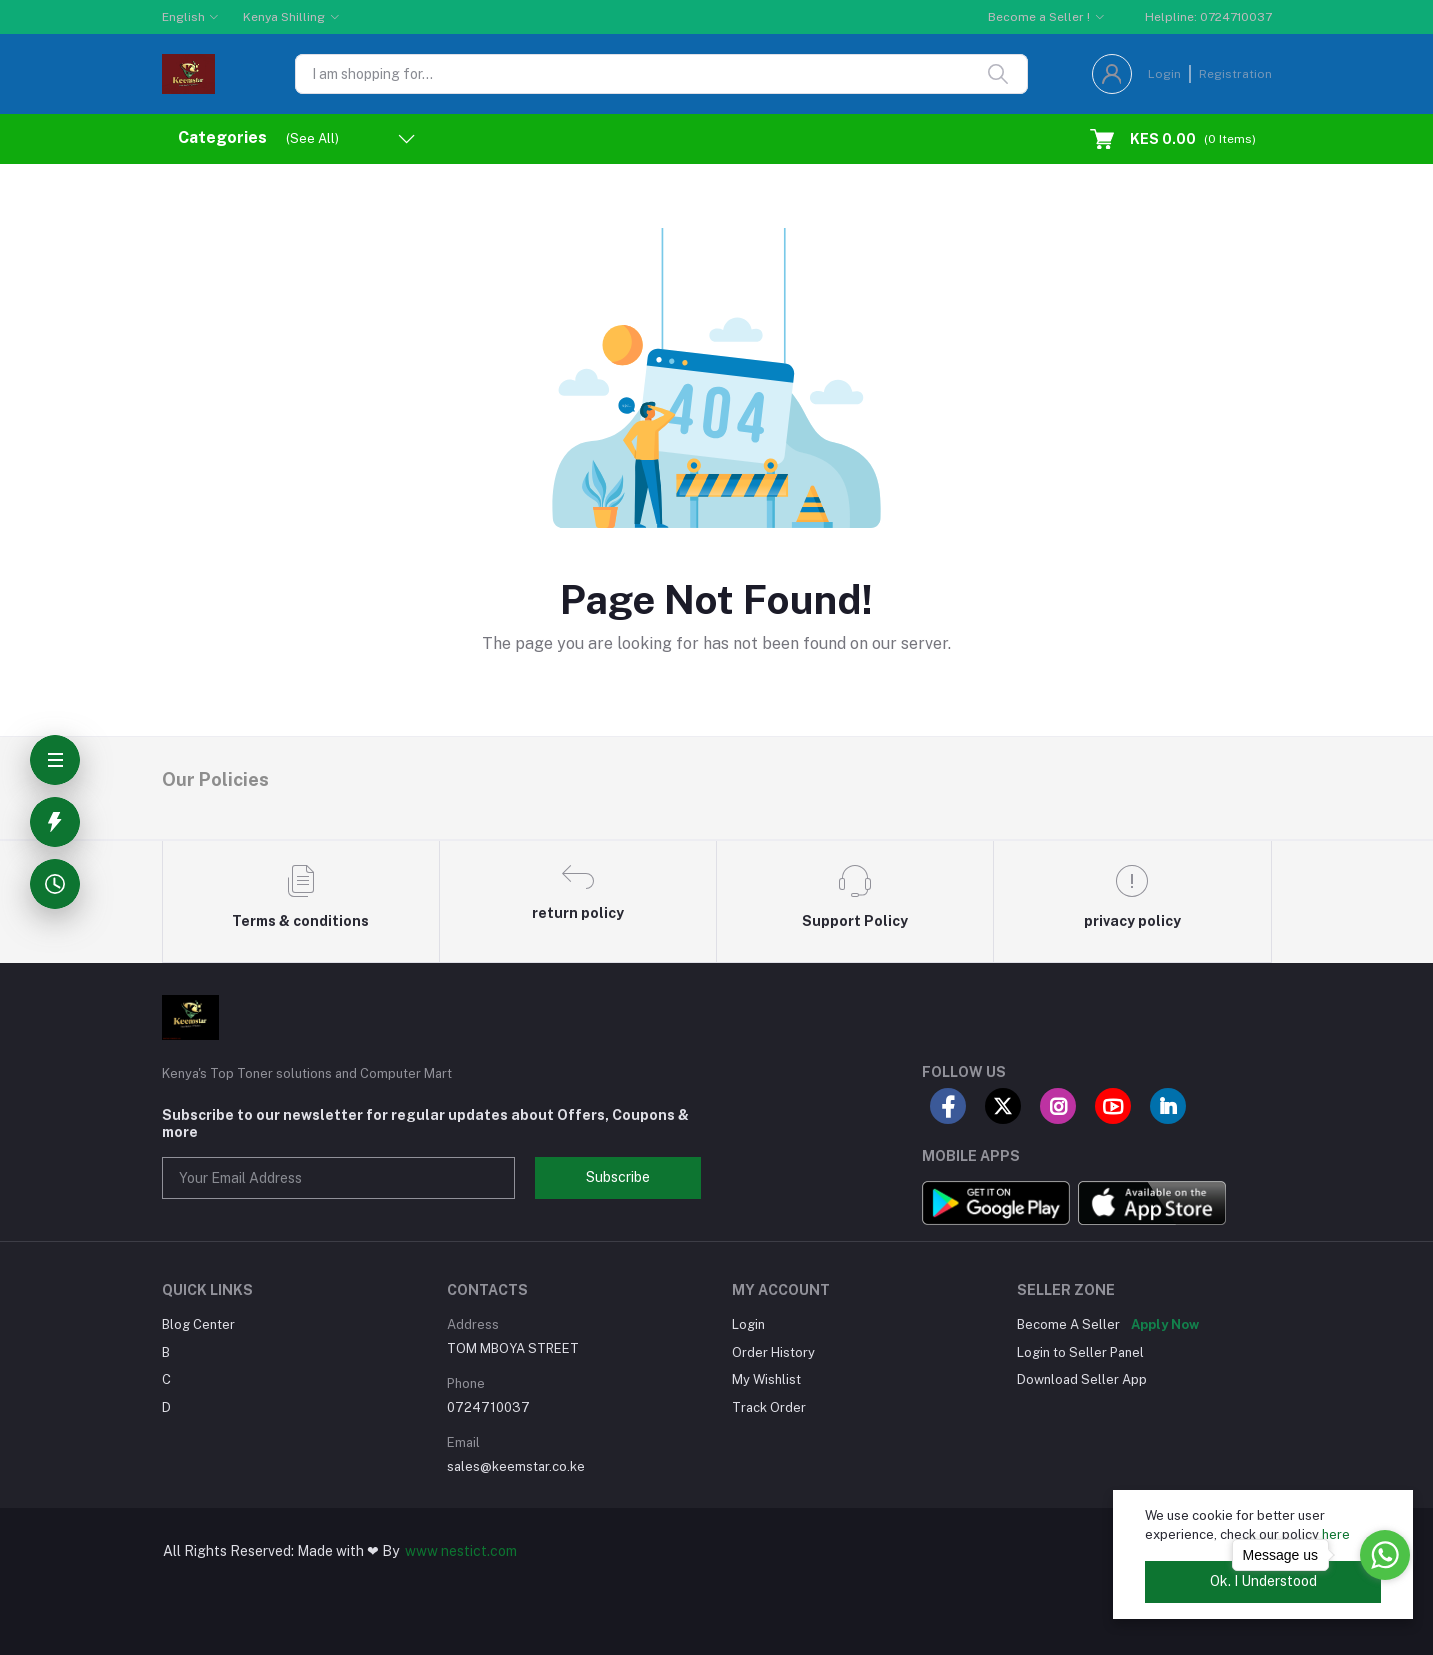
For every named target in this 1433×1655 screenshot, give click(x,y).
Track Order (769, 1407)
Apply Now (1165, 1324)
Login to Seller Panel (1080, 1352)
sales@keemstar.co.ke (516, 1466)
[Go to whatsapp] (1385, 1555)
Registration (1235, 74)
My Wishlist (766, 1379)
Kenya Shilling (284, 17)
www (421, 1551)
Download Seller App (1082, 1379)
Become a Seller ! (1039, 17)
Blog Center (198, 1324)
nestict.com (477, 1551)
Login (1164, 74)
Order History (773, 1352)
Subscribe (618, 1177)
